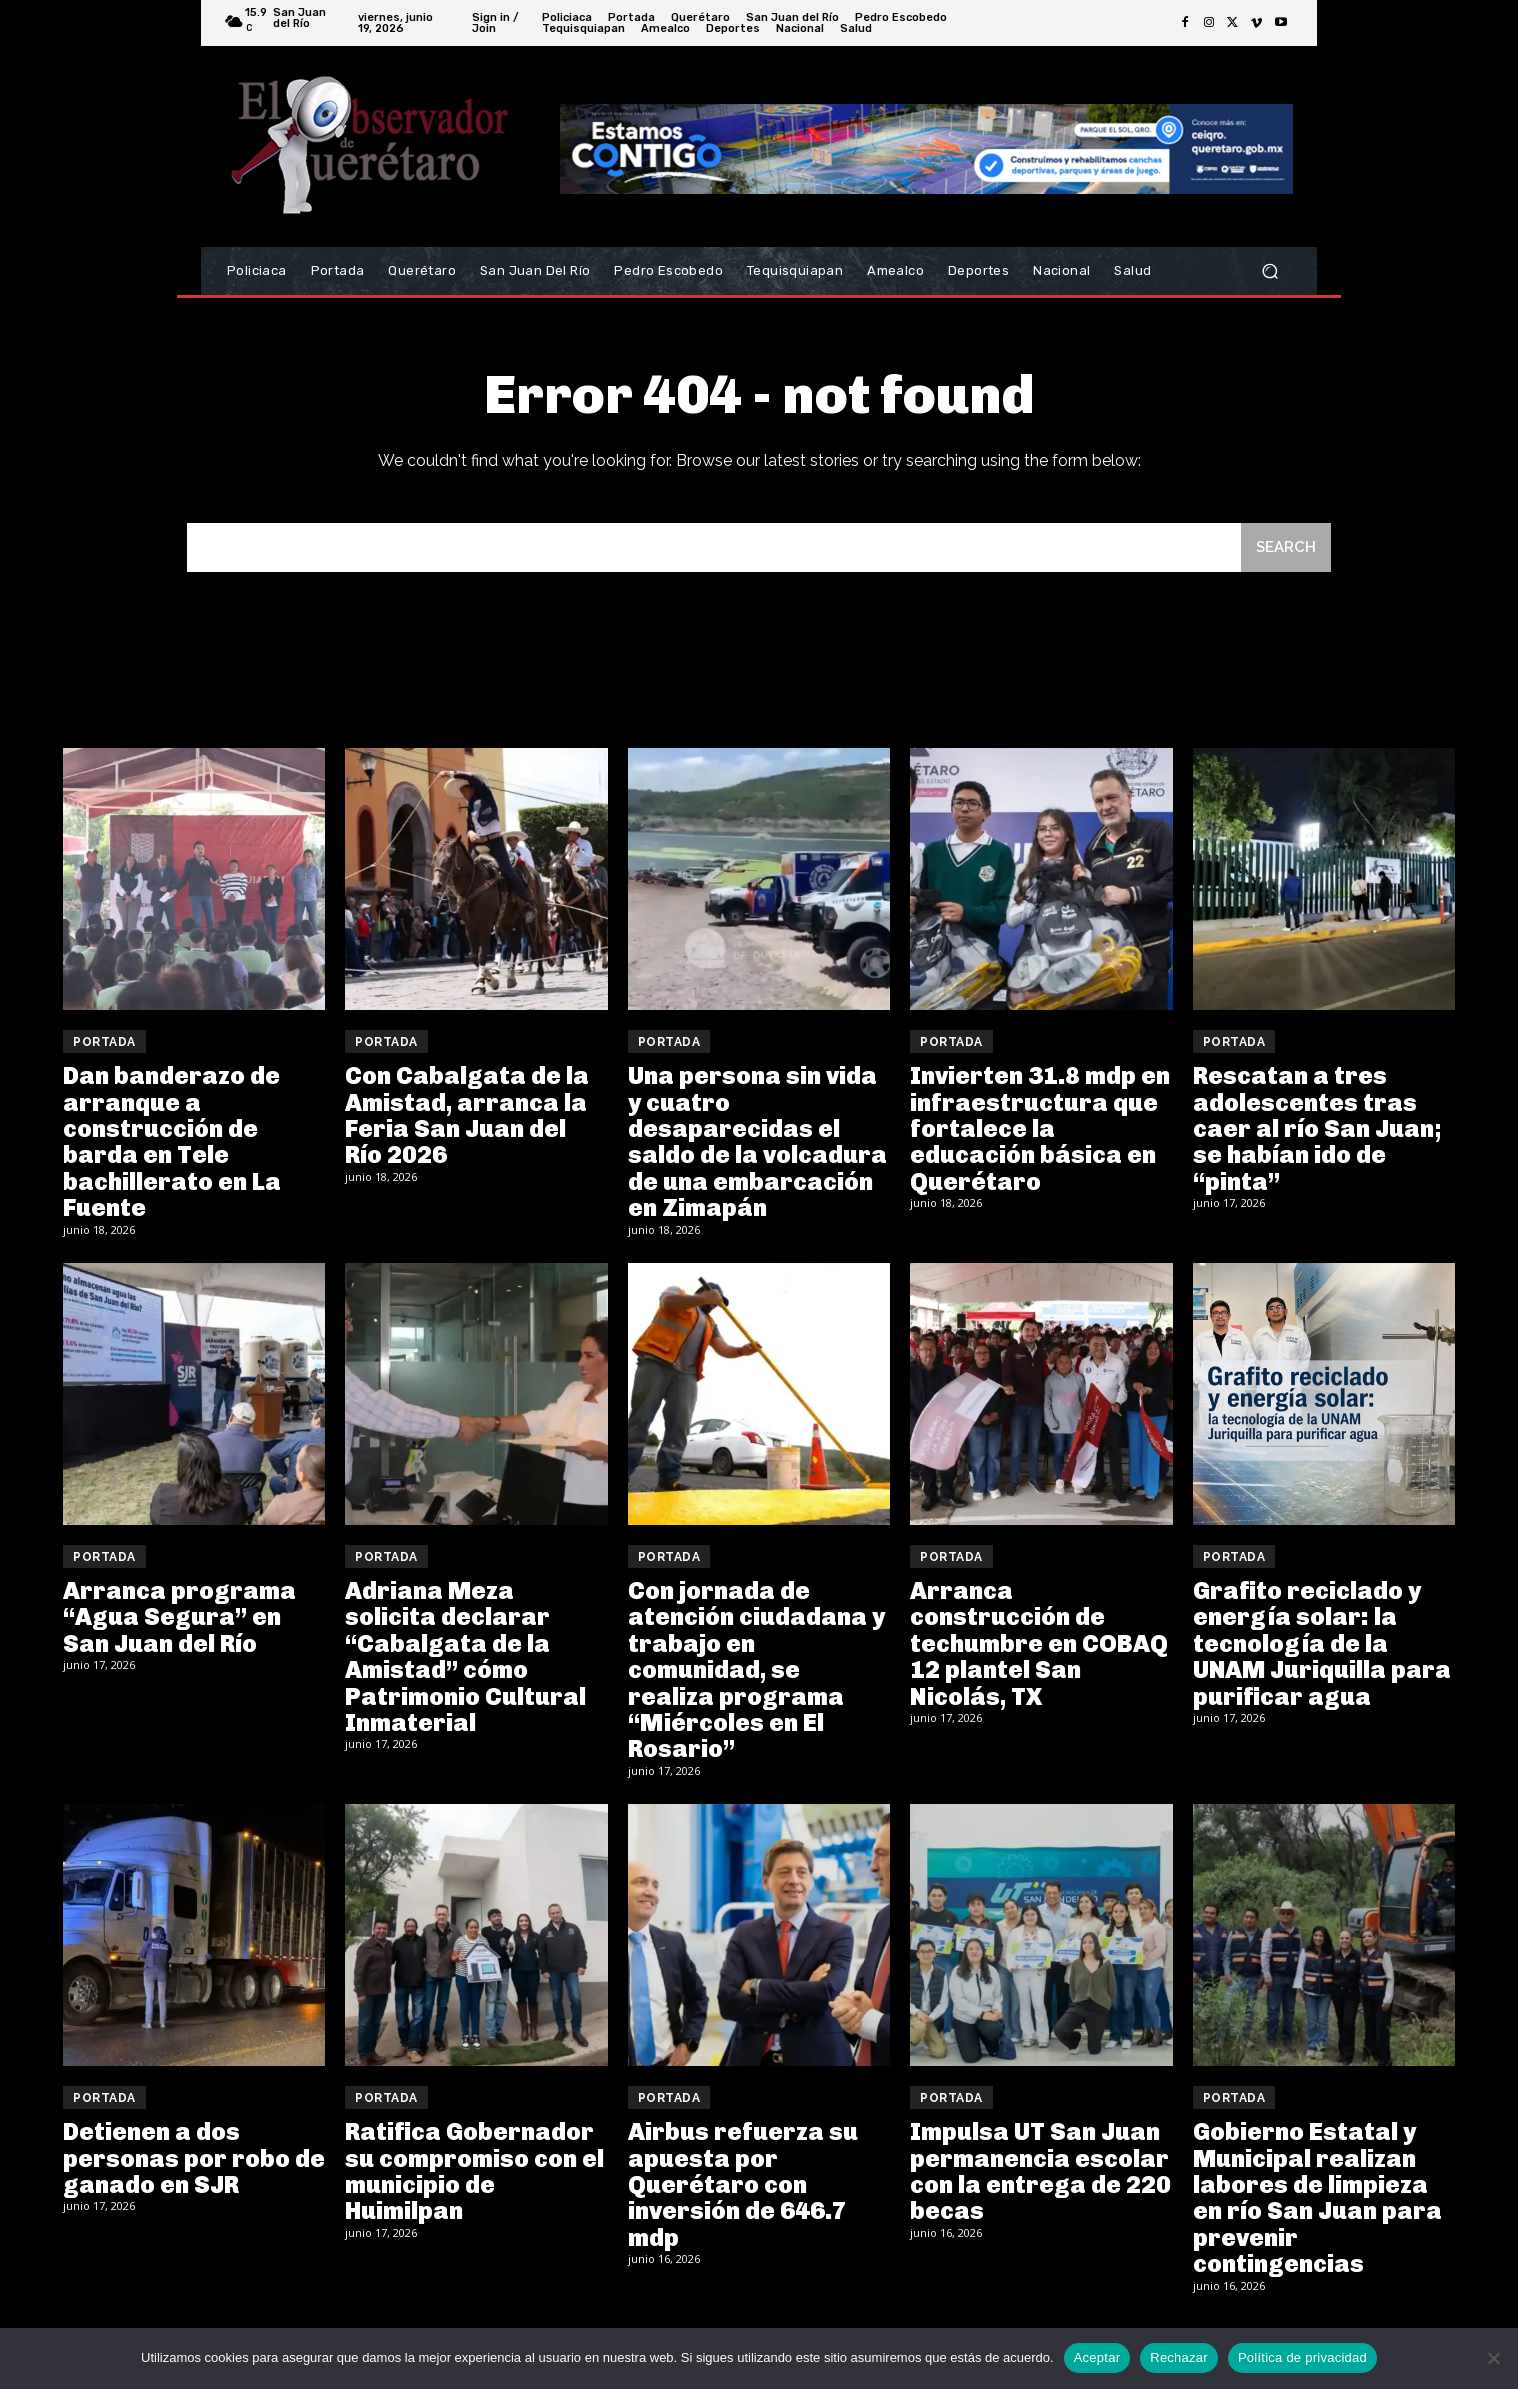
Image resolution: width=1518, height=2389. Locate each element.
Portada (104, 1042)
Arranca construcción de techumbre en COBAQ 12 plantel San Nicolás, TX (1039, 1643)
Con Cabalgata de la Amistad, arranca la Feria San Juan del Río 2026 (467, 1115)
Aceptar (1097, 2357)
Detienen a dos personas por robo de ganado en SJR (194, 2158)
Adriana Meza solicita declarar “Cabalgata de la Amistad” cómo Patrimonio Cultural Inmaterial (465, 1656)
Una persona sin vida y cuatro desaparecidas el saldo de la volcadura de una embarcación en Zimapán (757, 1141)
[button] (1269, 271)
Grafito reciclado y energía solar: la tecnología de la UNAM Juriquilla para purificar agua (1322, 1643)
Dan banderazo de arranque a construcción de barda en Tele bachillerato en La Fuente (172, 1141)
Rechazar (1179, 2357)
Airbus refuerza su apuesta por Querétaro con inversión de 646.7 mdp (743, 2184)
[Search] (1286, 547)
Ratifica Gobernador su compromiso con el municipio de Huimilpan (474, 2171)
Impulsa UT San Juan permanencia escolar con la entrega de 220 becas (1040, 2171)
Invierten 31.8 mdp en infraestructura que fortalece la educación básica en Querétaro (1040, 1128)
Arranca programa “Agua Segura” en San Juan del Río (179, 1617)
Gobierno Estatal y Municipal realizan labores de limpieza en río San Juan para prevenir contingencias (1317, 2197)
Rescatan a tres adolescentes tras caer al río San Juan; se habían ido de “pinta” (1317, 1128)
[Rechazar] (1493, 2358)
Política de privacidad (1302, 2357)
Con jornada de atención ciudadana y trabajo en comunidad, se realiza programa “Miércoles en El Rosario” (756, 1669)
